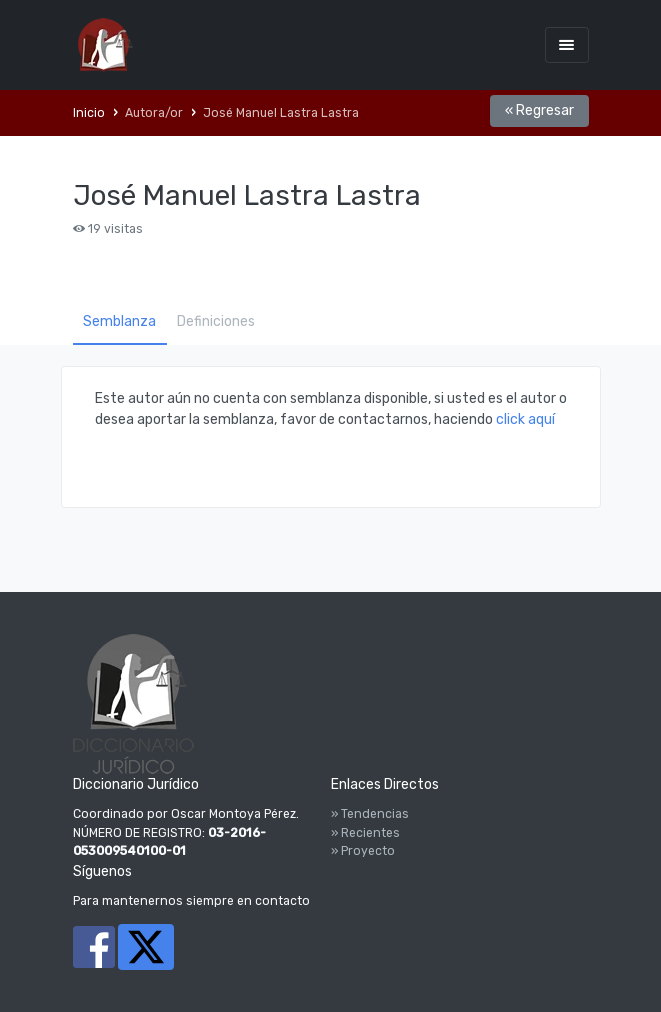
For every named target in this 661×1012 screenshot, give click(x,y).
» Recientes (365, 833)
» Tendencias (370, 814)
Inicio (89, 113)
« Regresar (539, 110)
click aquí (525, 419)
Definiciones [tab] (216, 321)
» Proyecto (363, 851)
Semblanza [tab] (119, 321)
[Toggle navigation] (567, 44)
